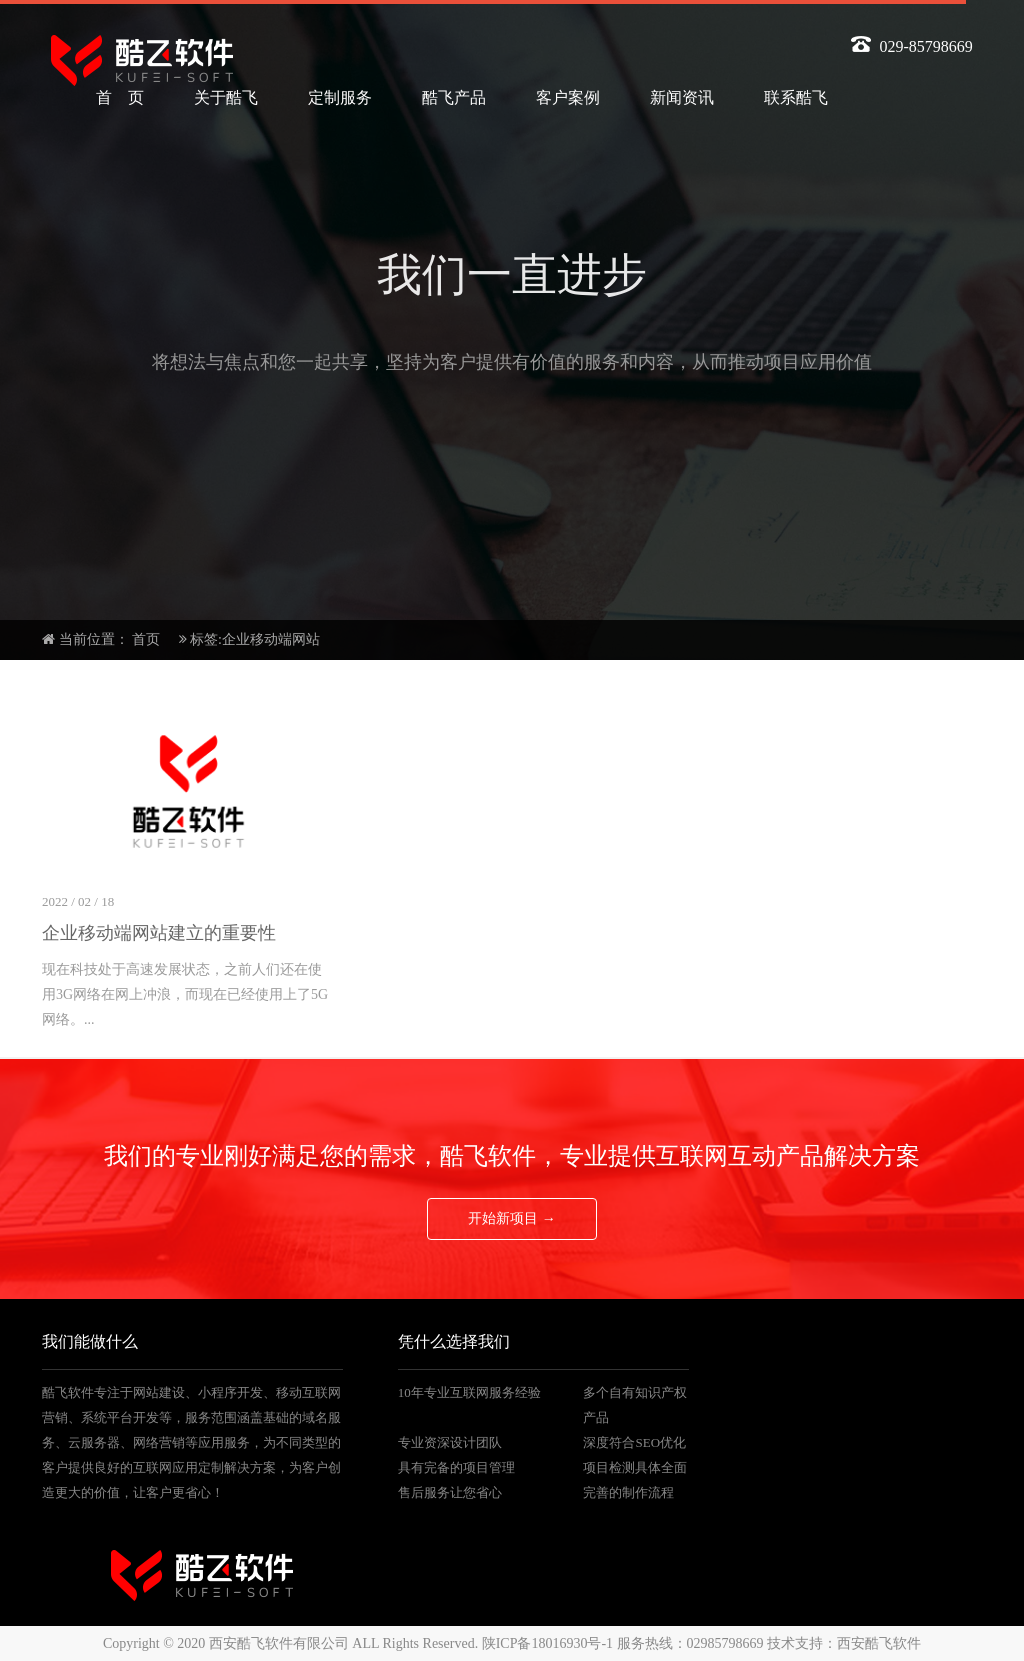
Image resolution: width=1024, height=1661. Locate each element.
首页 (146, 639)
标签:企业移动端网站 (255, 639)
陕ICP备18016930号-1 (547, 1643)
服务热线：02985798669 (690, 1643)
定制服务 (340, 97)
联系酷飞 (796, 97)
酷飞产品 (454, 97)
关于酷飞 (226, 97)
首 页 (120, 97)
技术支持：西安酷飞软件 (844, 1643)
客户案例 (568, 97)
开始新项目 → (512, 1218)
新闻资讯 (682, 97)
